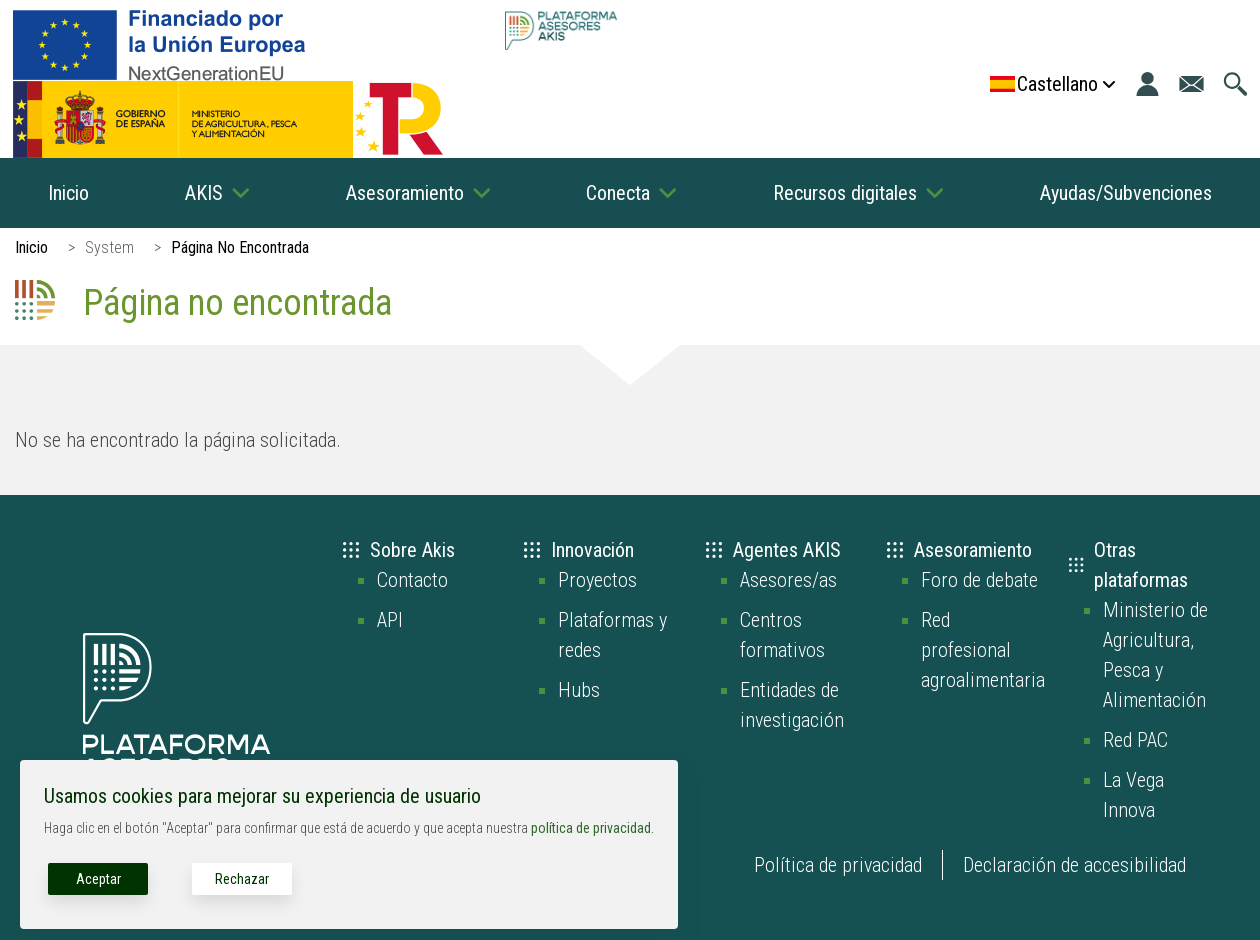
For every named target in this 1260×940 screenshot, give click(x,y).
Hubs (579, 690)
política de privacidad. (592, 828)
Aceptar (98, 879)
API (390, 620)
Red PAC (1135, 740)
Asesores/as (788, 580)
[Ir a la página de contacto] (1191, 84)
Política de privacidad (838, 865)
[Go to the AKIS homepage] (560, 30)
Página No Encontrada (240, 247)
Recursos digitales (845, 193)
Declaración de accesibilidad (1074, 865)
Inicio (68, 193)
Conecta (618, 193)
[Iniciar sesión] (1147, 84)
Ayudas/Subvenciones (1126, 193)
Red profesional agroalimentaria (983, 650)
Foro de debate (979, 580)
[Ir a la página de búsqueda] (1235, 84)
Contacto (412, 580)
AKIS (204, 193)
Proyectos (597, 580)
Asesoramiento (405, 193)
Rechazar (242, 879)
